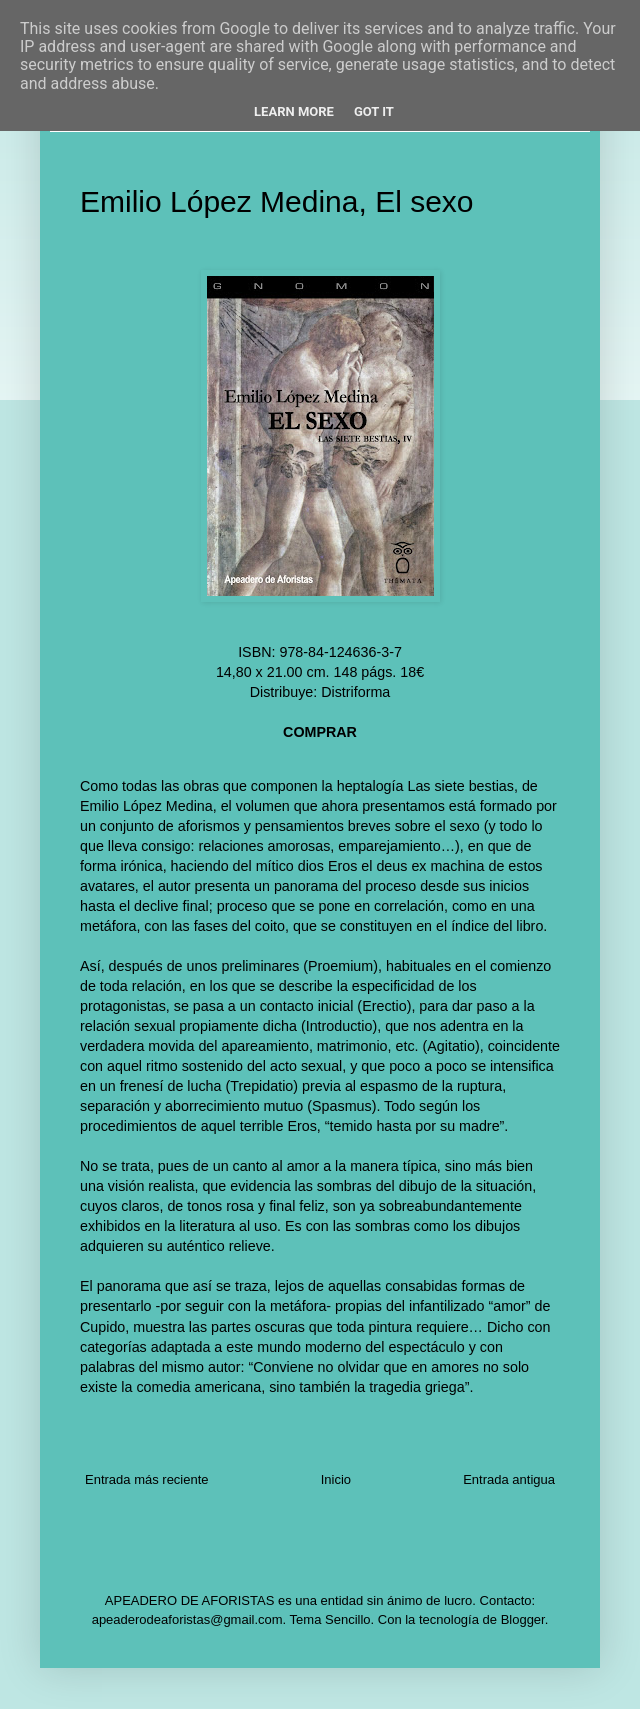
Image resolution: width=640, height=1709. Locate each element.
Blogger (523, 1619)
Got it (374, 111)
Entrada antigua (509, 1479)
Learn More (294, 111)
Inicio (336, 1479)
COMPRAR (320, 732)
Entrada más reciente (147, 1479)
